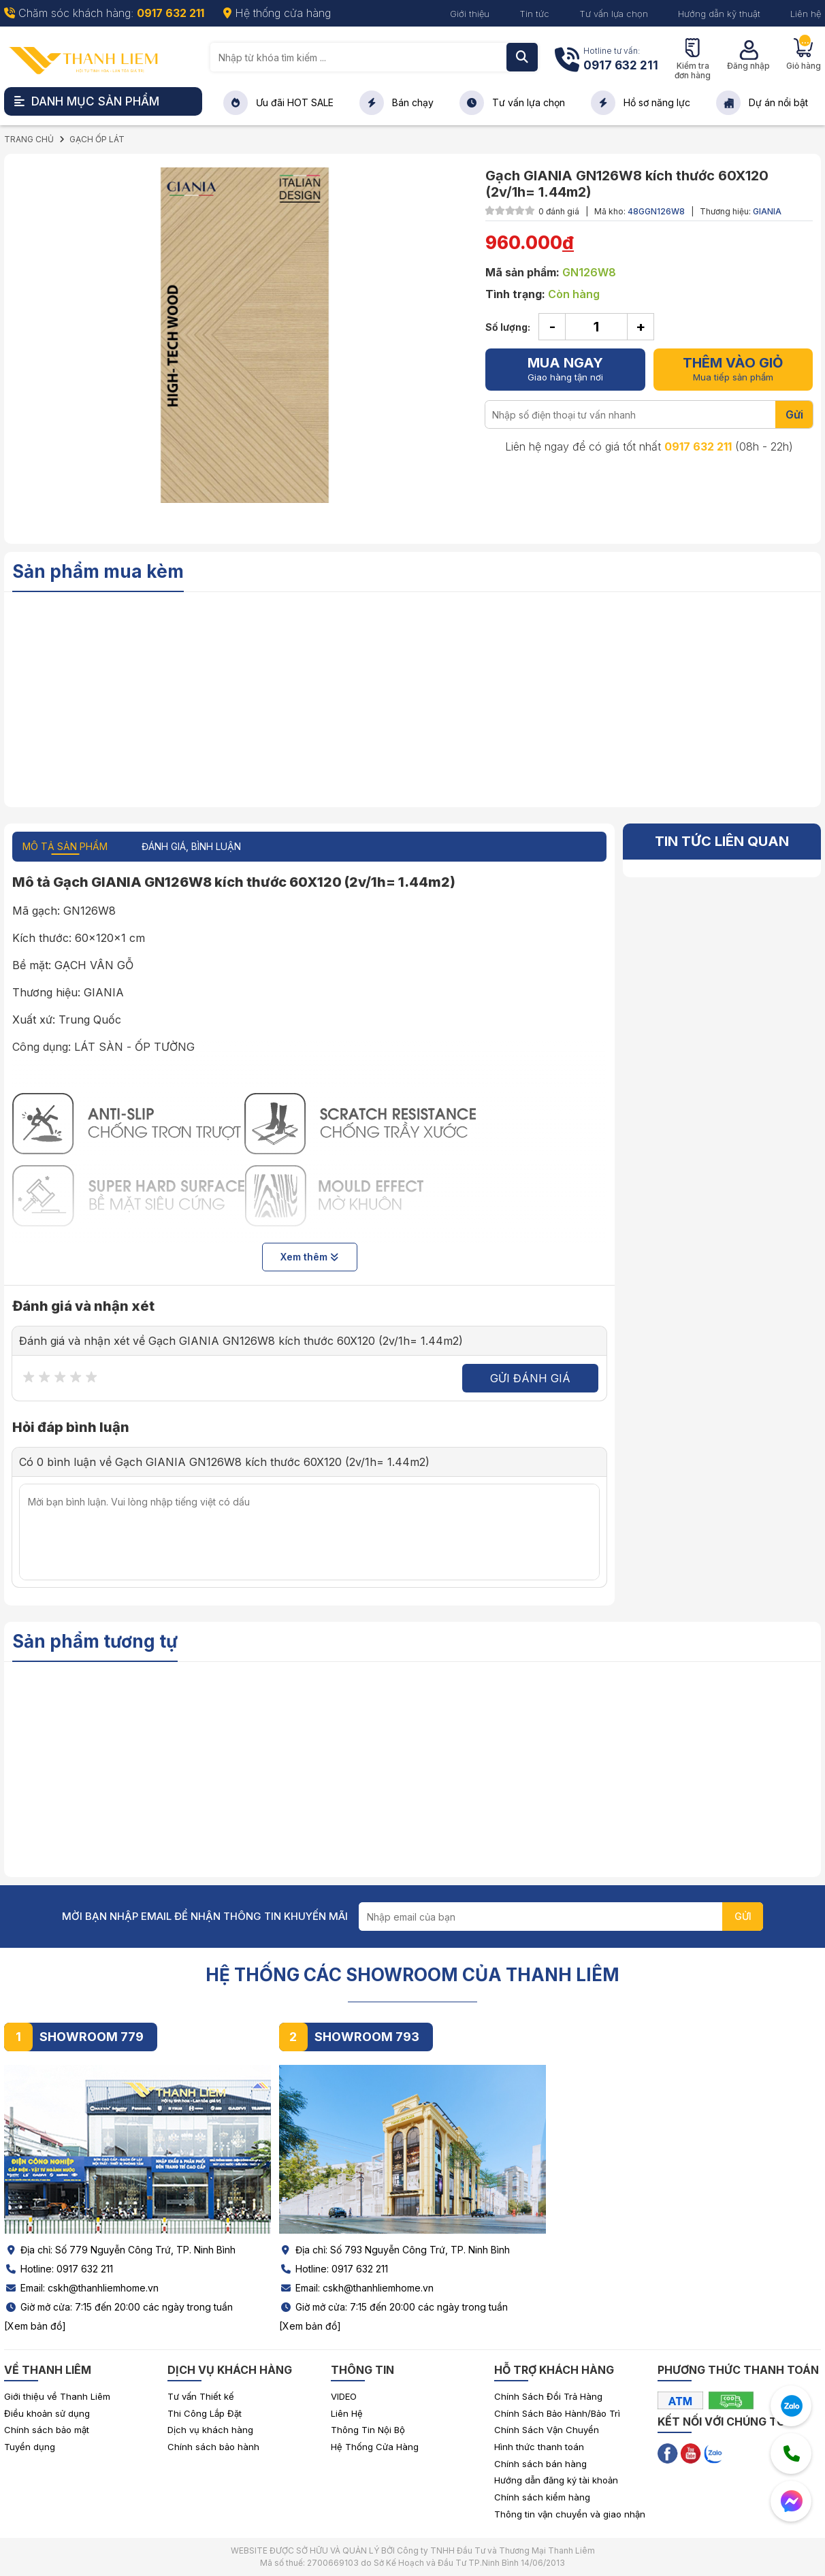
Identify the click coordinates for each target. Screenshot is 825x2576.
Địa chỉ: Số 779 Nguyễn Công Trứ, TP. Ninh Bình (120, 2249)
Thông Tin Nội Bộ (368, 2429)
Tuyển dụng (29, 2446)
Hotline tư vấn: (620, 60)
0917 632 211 (698, 446)
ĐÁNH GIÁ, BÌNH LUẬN (191, 846)
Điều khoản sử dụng (47, 2413)
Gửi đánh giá (530, 1378)
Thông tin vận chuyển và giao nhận (569, 2514)
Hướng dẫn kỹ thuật (719, 13)
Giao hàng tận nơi (565, 368)
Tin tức (534, 13)
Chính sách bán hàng (540, 2463)
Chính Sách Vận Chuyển (546, 2429)
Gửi (794, 414)
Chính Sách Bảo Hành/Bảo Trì (557, 2413)
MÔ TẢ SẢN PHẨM (65, 846)
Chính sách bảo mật (46, 2429)
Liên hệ (805, 13)
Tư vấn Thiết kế (200, 2396)
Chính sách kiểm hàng (542, 2497)
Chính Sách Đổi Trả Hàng (548, 2396)
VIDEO (344, 2396)
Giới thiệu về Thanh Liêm (57, 2396)
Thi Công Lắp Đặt (204, 2413)
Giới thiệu (469, 13)
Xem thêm (309, 1256)
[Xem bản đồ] (35, 2326)
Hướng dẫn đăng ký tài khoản (556, 2480)
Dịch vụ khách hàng (210, 2429)
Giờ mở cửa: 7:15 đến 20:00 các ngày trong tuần (118, 2307)
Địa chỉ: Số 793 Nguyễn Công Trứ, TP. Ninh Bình (394, 2249)
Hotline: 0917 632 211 (58, 2269)
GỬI (742, 1916)
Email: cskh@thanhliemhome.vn (81, 2288)
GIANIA (767, 211)
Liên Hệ (347, 2413)
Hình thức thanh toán (539, 2446)
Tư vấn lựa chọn (613, 13)
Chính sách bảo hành (213, 2446)
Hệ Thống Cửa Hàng (375, 2446)
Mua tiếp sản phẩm (733, 368)
